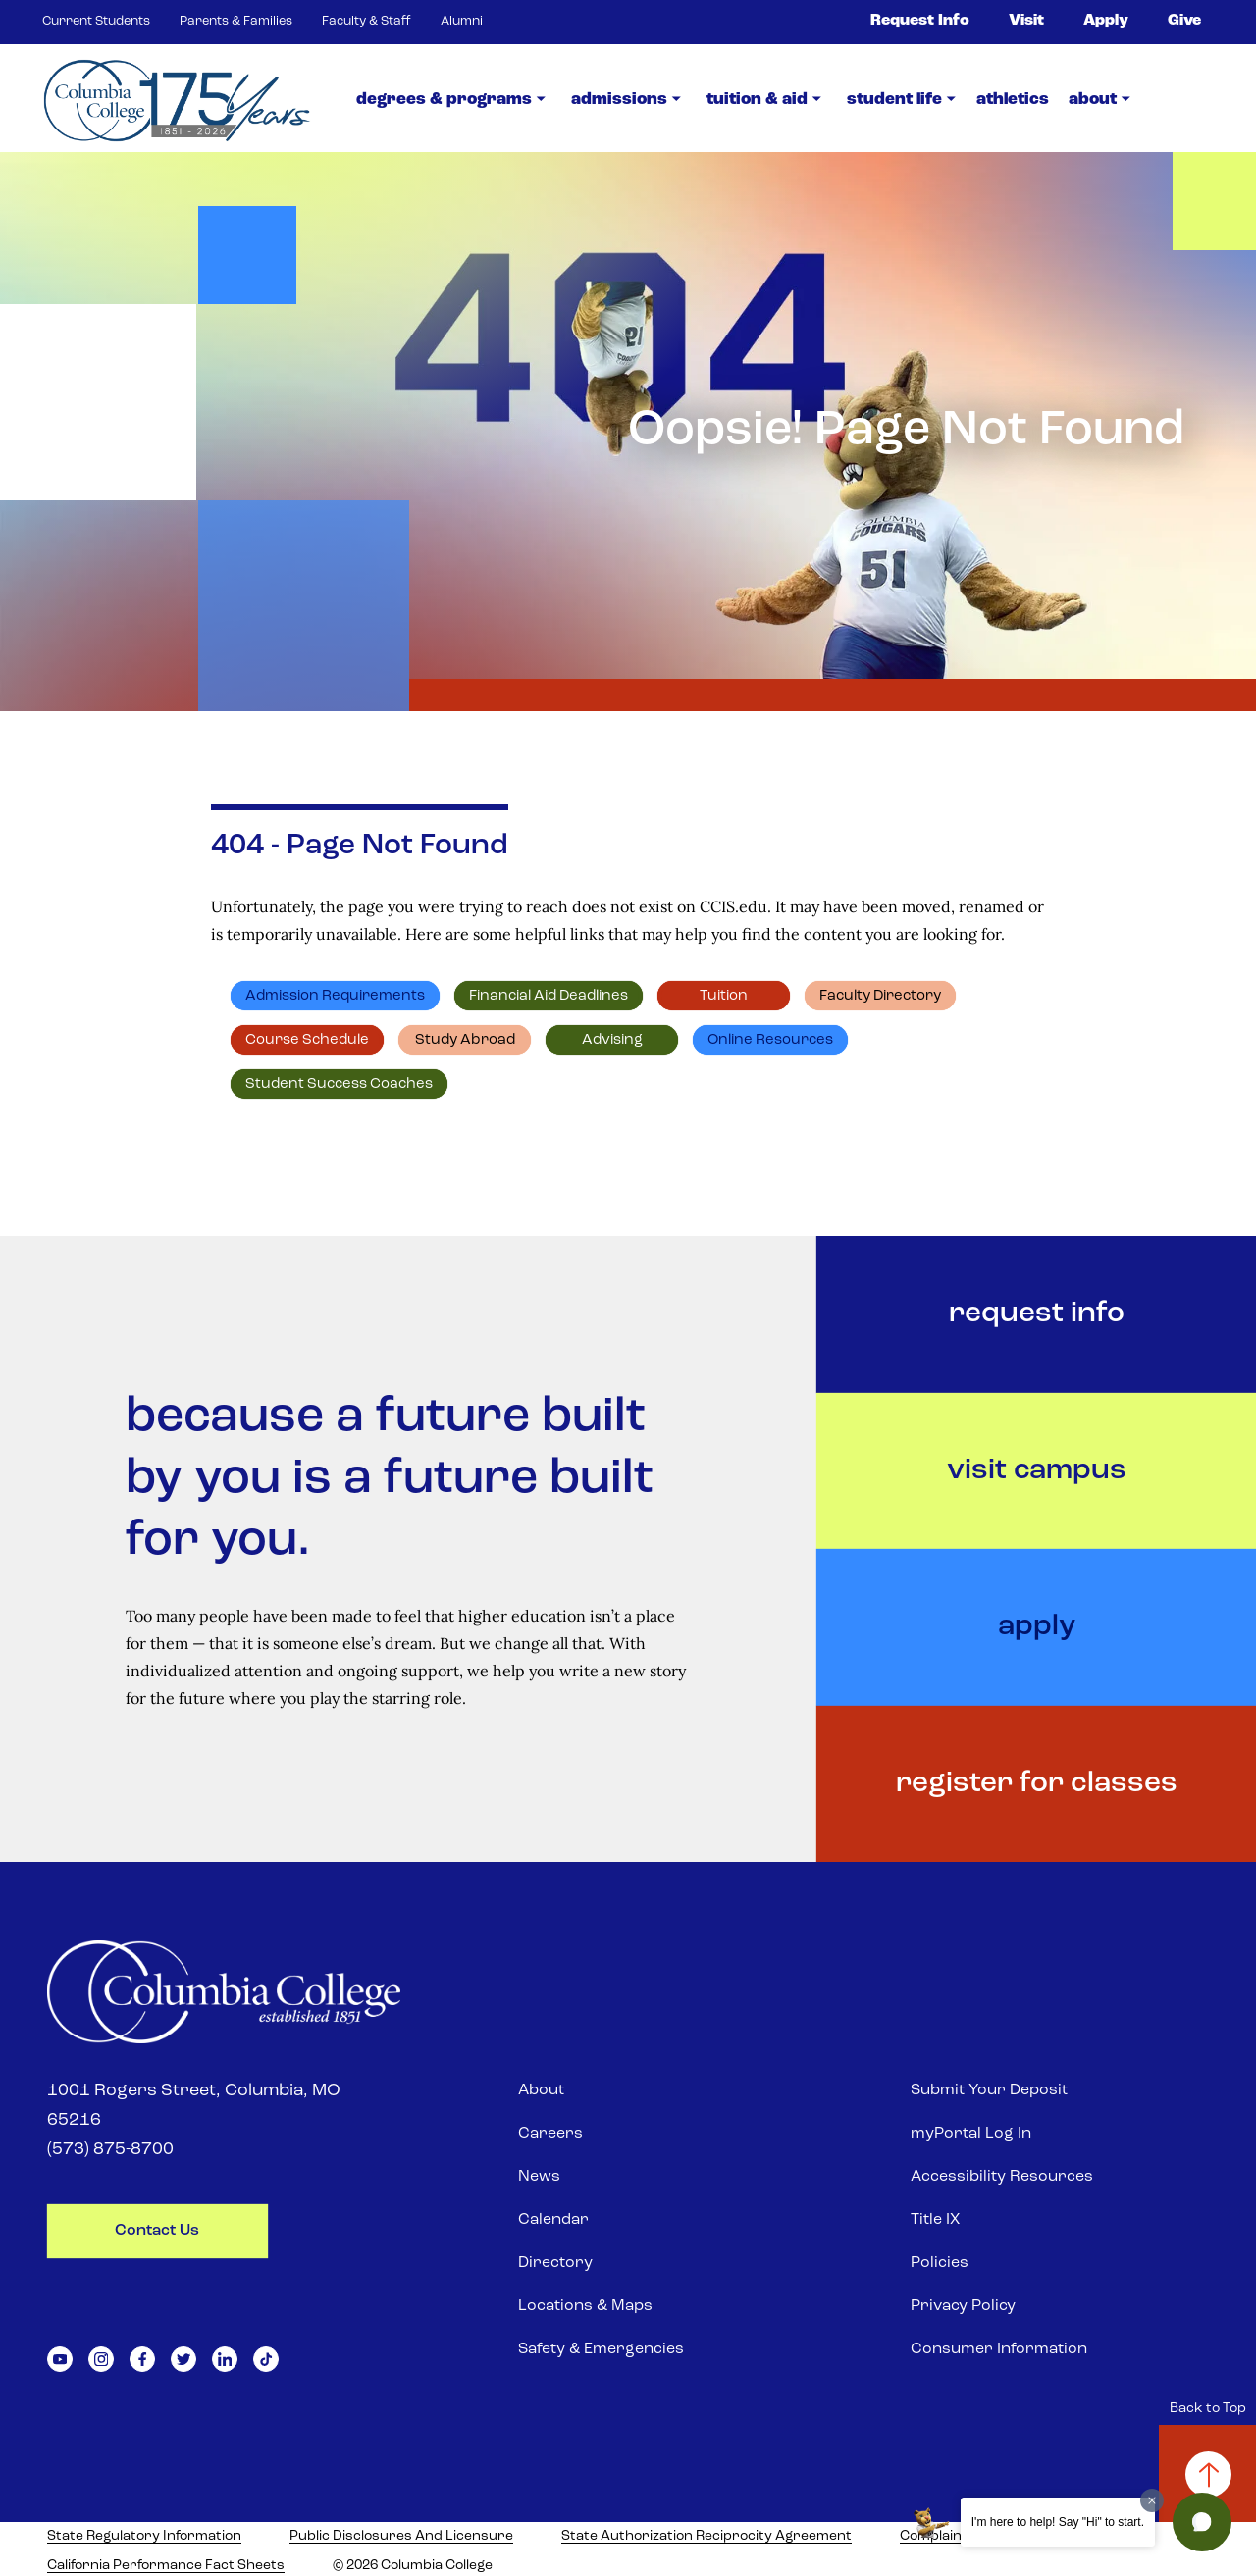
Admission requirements (335, 996)
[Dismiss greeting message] (1152, 2500)
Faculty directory (880, 996)
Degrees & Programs (444, 99)
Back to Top (1208, 2408)
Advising (612, 1040)
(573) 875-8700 (110, 2149)
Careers (550, 2133)
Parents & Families (236, 21)
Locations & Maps (585, 2306)
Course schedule (307, 1040)
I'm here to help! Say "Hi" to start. (1057, 2522)
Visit (1026, 20)
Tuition (724, 996)
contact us (157, 2231)
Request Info (919, 20)
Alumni (462, 21)
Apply (1105, 20)
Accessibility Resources (1002, 2177)
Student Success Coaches (339, 1084)
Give (1184, 20)
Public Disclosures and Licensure (401, 2536)
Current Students (96, 21)
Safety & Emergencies (601, 2349)
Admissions (619, 99)
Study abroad (465, 1040)
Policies (939, 2263)
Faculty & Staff (366, 21)
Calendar (553, 2220)
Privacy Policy (963, 2306)
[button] (1202, 2522)
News (539, 2177)
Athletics (1012, 99)
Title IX (935, 2220)
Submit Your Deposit (989, 2090)
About (541, 2090)
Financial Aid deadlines (548, 996)
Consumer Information (999, 2349)
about (1093, 99)
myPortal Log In (971, 2133)
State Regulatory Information (144, 2536)
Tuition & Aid (757, 99)
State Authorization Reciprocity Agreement (706, 2536)
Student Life (894, 99)
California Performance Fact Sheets (166, 2565)
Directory (555, 2263)
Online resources (770, 1040)
